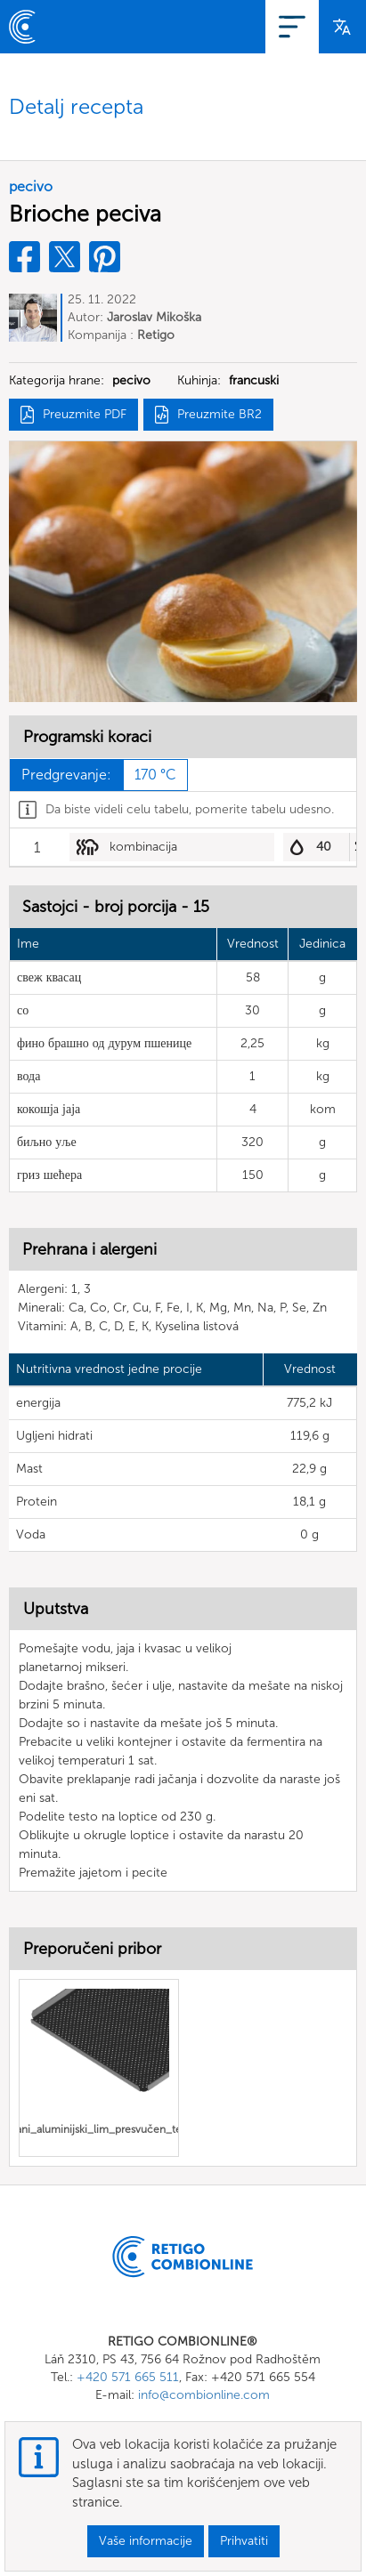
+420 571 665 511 (128, 2377)
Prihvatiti (244, 2540)
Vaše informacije (145, 2540)
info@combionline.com (204, 2394)
